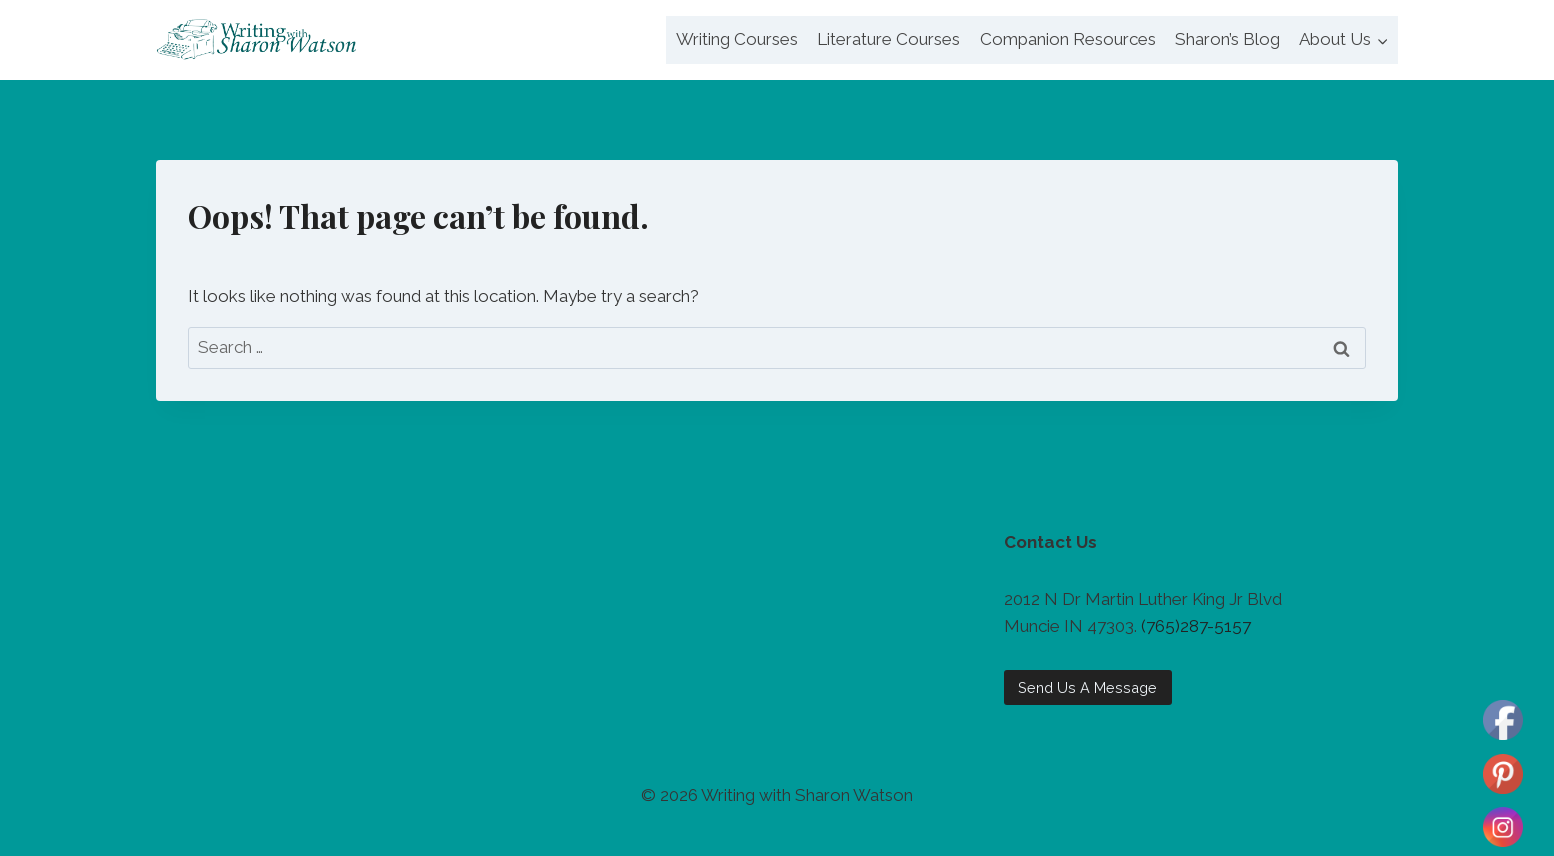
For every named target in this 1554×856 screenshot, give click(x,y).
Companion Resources (1068, 39)
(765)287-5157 (1196, 626)
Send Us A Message (1087, 687)
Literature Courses (888, 39)
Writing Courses (737, 39)
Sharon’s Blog (1227, 39)
